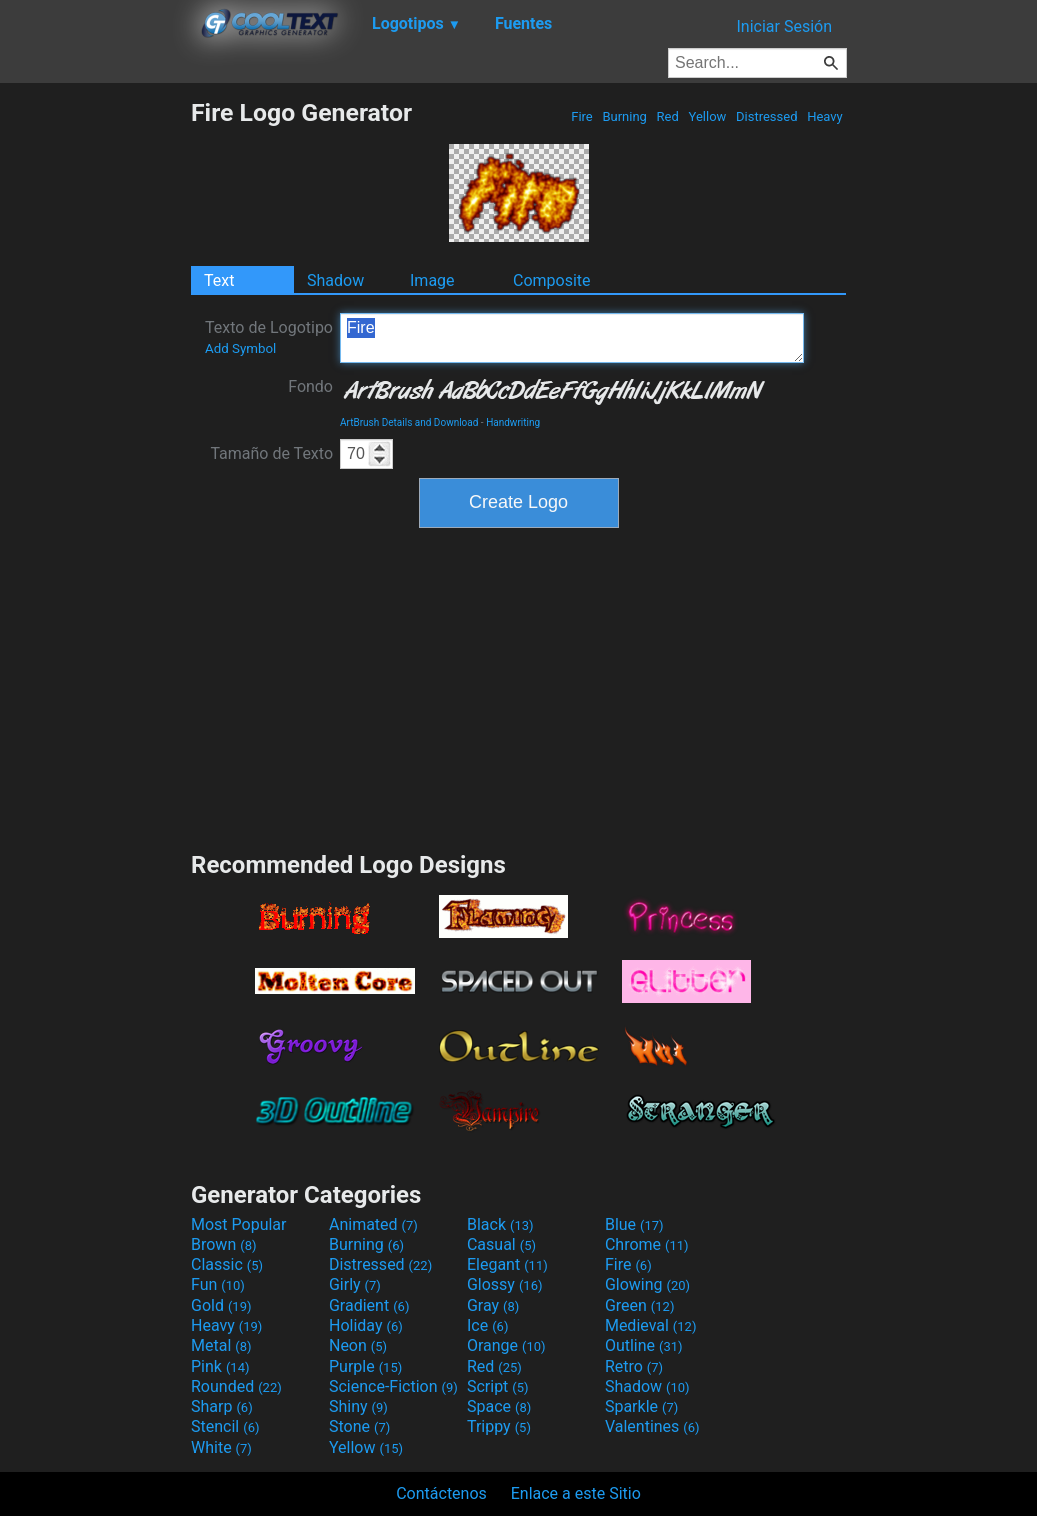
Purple (365, 1366)
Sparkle (641, 1406)
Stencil (225, 1426)
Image (432, 280)
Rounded (236, 1386)
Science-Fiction (393, 1386)
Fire (582, 116)
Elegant (507, 1264)
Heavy (825, 116)
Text (219, 280)
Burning (624, 116)
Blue (634, 1224)
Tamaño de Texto (271, 453)
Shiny (358, 1406)
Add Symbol (240, 348)
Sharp (222, 1406)
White (221, 1447)
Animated (373, 1224)
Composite (552, 280)
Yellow (707, 116)
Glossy (505, 1284)
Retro (634, 1366)
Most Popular (239, 1224)
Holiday (366, 1325)
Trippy (499, 1426)
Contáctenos (441, 1493)
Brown (223, 1244)
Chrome (647, 1244)
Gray (493, 1305)
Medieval (651, 1325)
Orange (506, 1345)
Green (640, 1305)
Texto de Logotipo (269, 337)
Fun (218, 1284)
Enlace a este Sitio (576, 1493)
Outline (644, 1345)
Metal (221, 1345)
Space (499, 1406)
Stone (359, 1426)
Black (500, 1224)
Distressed (767, 116)
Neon (358, 1345)
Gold (221, 1305)
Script (498, 1386)
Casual (501, 1244)
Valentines (652, 1426)
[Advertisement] (95, 398)
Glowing (647, 1284)
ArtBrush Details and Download (409, 422)
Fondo (310, 386)
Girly (355, 1284)
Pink (220, 1366)
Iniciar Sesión (784, 26)
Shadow (335, 280)
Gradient (369, 1305)
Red (667, 116)
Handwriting (513, 422)
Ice (487, 1325)
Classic (227, 1264)
